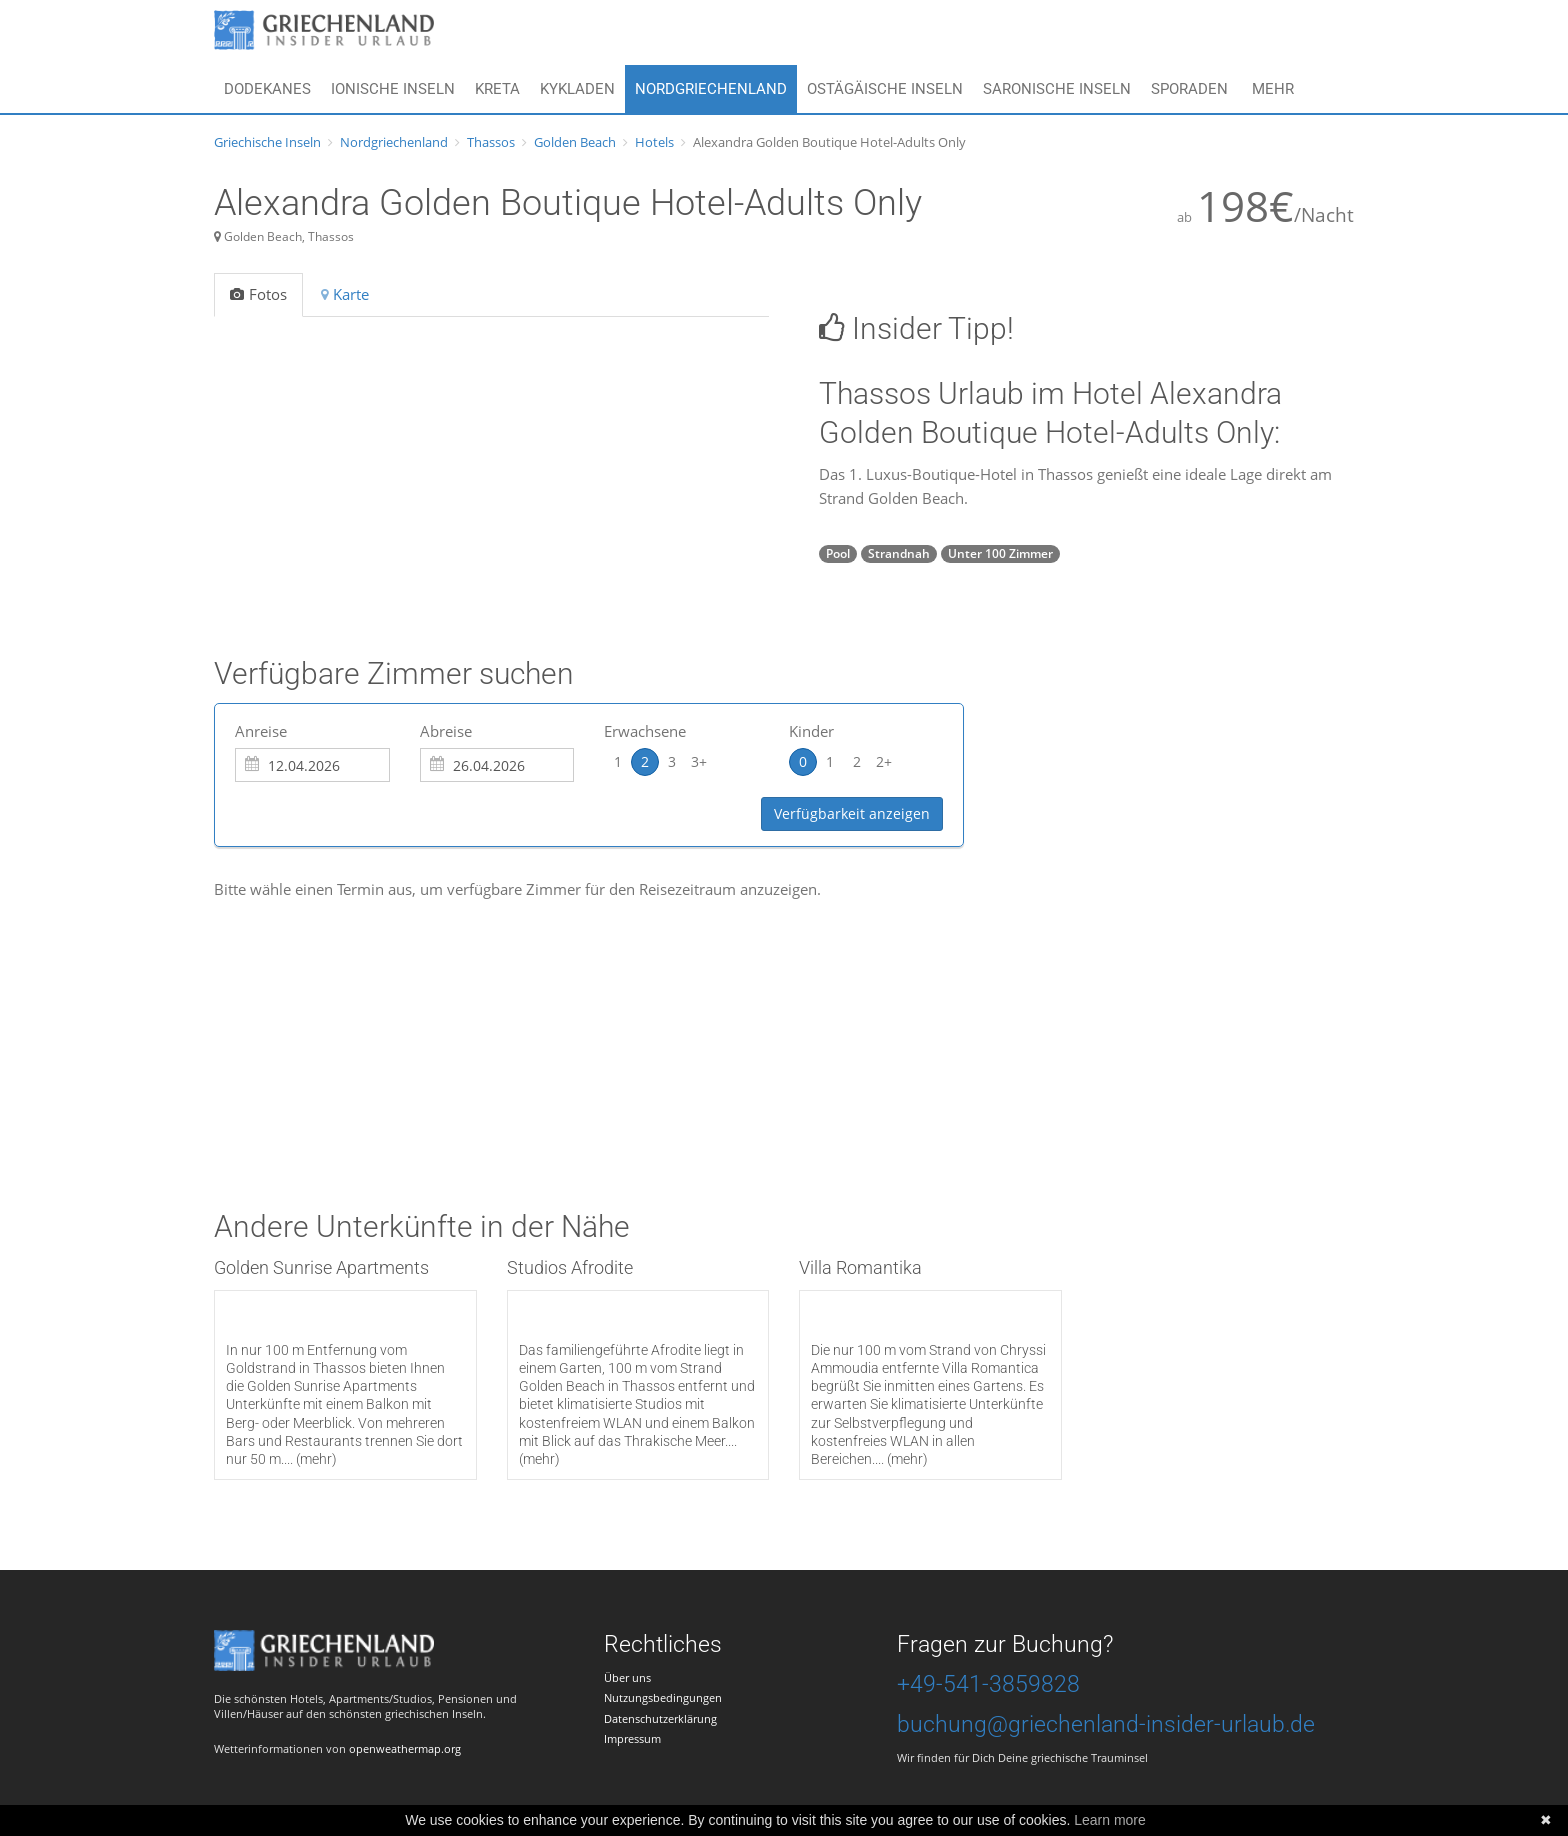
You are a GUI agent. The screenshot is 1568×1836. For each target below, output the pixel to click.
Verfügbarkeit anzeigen (852, 813)
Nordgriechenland (711, 89)
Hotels (654, 142)
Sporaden (1189, 89)
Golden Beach (575, 142)
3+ (699, 761)
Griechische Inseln (267, 142)
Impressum (632, 1738)
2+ (884, 761)
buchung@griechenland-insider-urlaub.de (1106, 1724)
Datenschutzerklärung (660, 1718)
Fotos (258, 294)
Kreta (497, 89)
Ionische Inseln (393, 89)
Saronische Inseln (1057, 89)
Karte (345, 294)
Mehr (1273, 89)
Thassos (491, 142)
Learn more (1110, 1820)
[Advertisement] (578, 1021)
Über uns (627, 1677)
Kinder (811, 731)
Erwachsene (645, 731)
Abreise (446, 731)
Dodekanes (267, 89)
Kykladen (577, 89)
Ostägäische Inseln (885, 89)
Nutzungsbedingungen (663, 1697)
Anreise (261, 731)
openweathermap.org (405, 1748)
